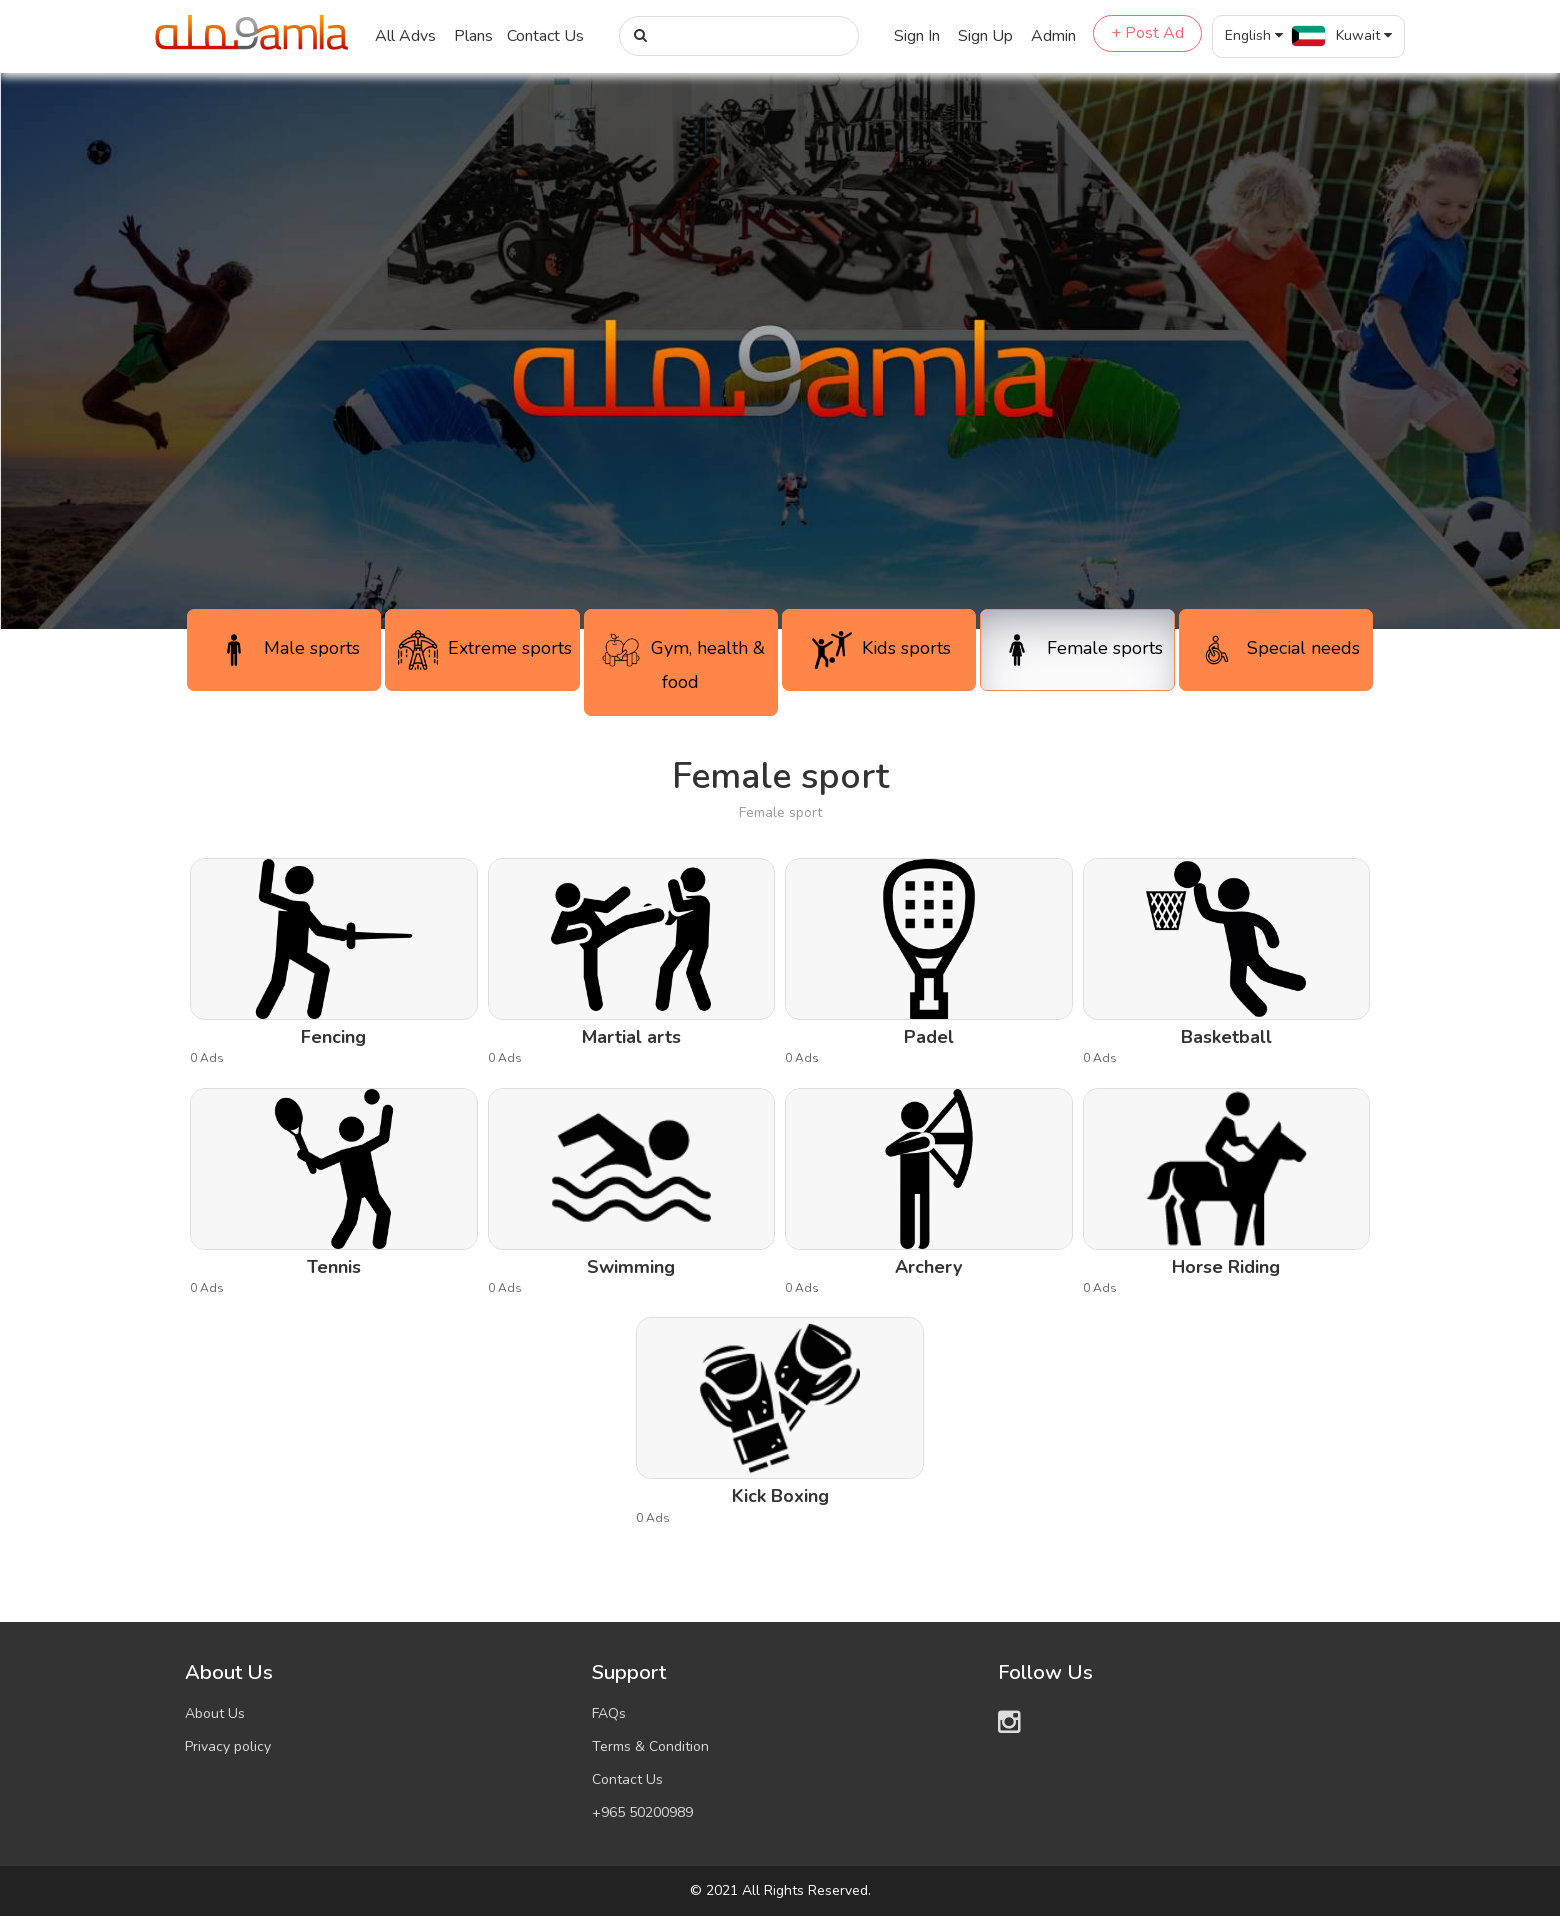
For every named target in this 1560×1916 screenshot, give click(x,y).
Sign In (917, 36)
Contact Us (545, 36)
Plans (473, 36)
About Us (215, 1713)
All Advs (405, 36)
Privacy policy (228, 1746)
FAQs (609, 1713)
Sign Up (985, 36)
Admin (1053, 36)
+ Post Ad (1147, 33)
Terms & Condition (650, 1746)
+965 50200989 (642, 1812)
